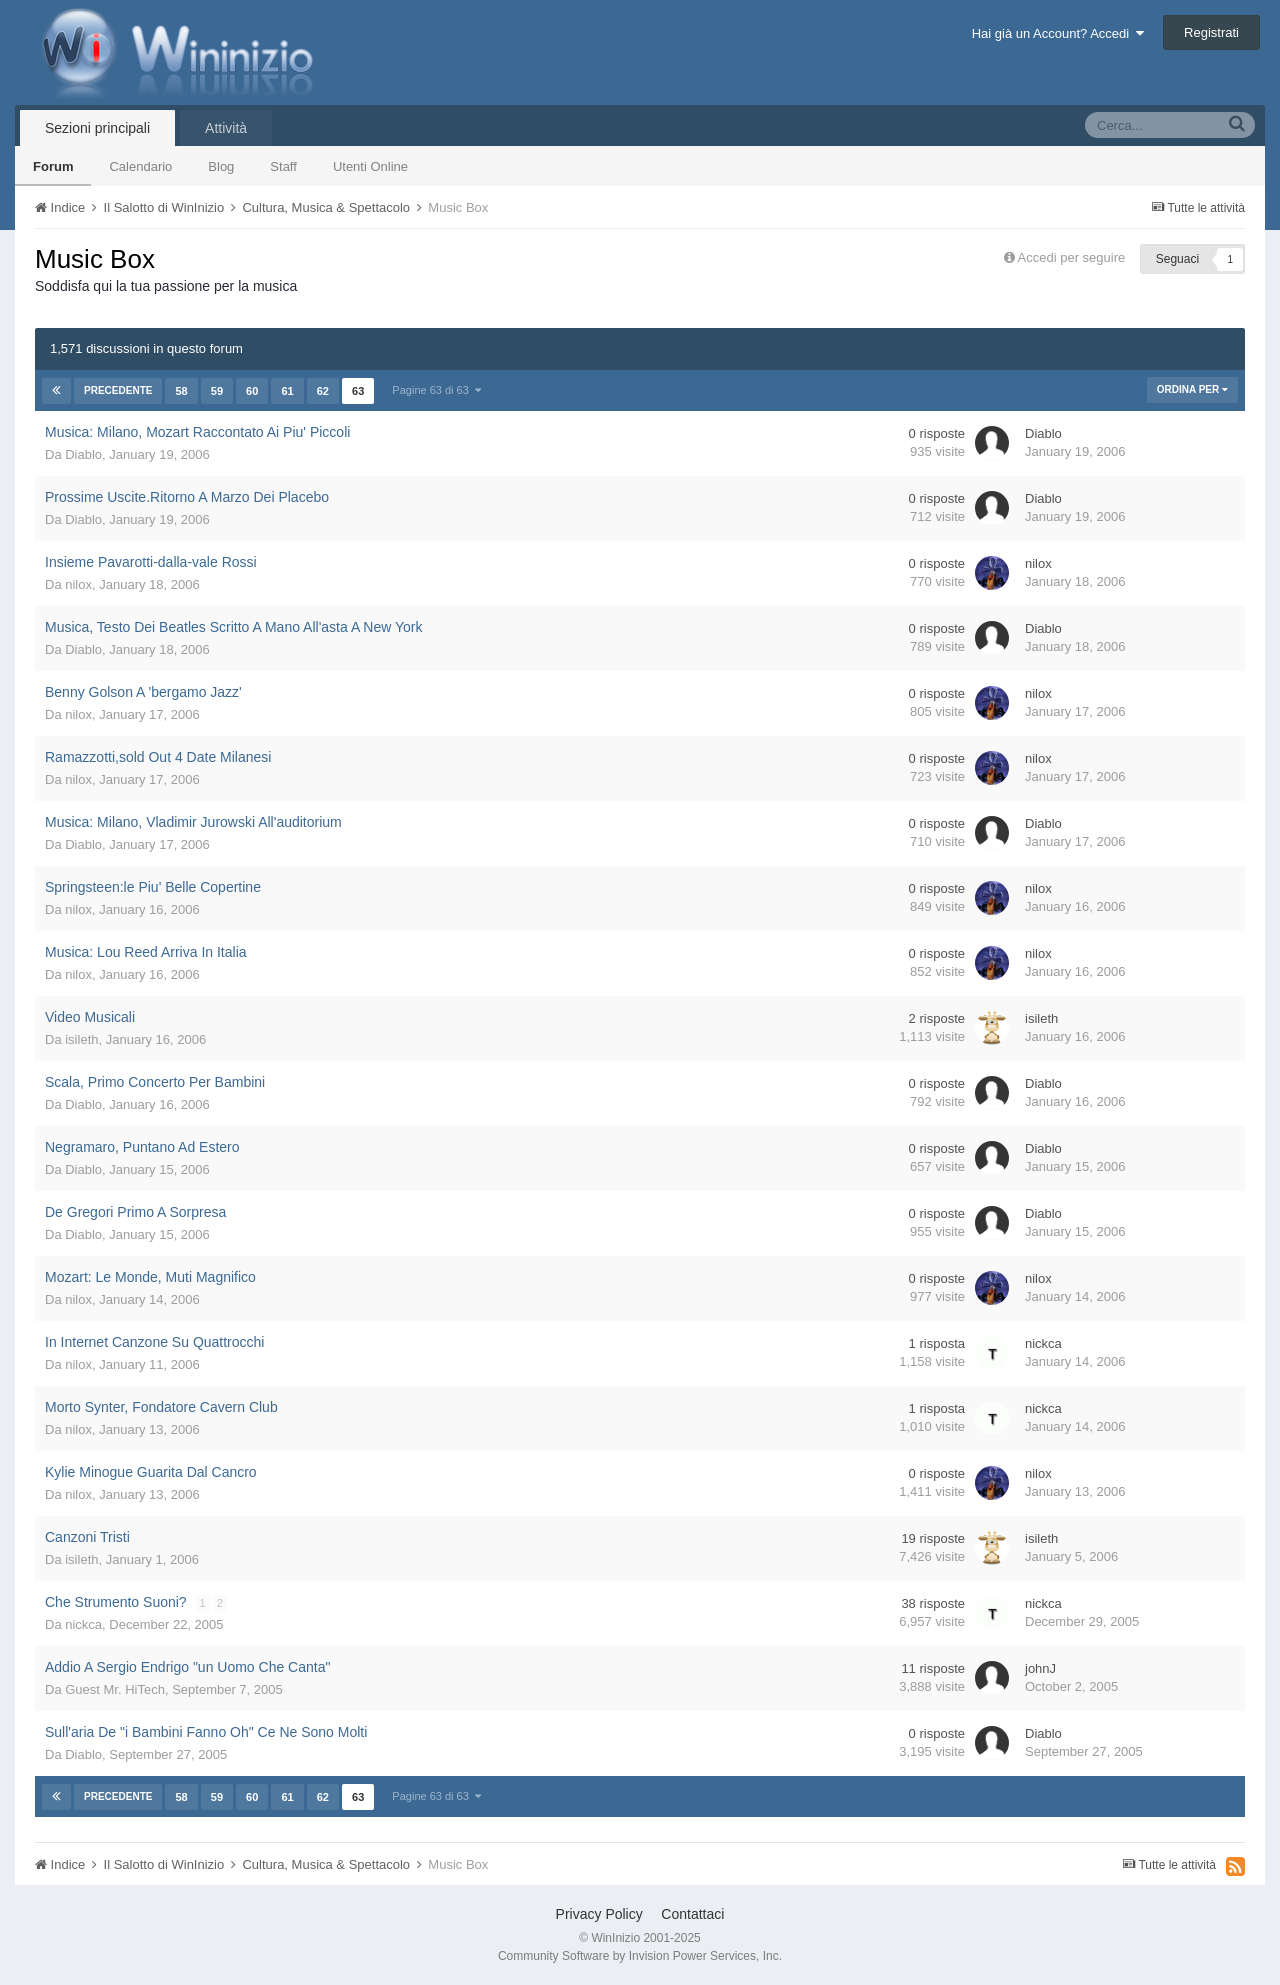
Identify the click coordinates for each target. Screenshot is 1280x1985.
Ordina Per (1192, 389)
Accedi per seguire (1073, 257)
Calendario (140, 166)
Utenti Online (370, 166)
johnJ (1040, 1668)
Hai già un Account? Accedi (1058, 33)
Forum (53, 166)
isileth (81, 1039)
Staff (283, 166)
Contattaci (692, 1914)
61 (287, 391)
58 (181, 391)
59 (217, 391)
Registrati (1211, 32)
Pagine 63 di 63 (436, 390)
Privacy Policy (599, 1914)
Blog (221, 166)
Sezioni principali (97, 128)
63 (358, 391)
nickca (1043, 1343)
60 (252, 391)
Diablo (83, 454)
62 (323, 391)
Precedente (118, 390)
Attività (226, 128)
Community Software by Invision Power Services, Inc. (640, 1956)
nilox (78, 584)
